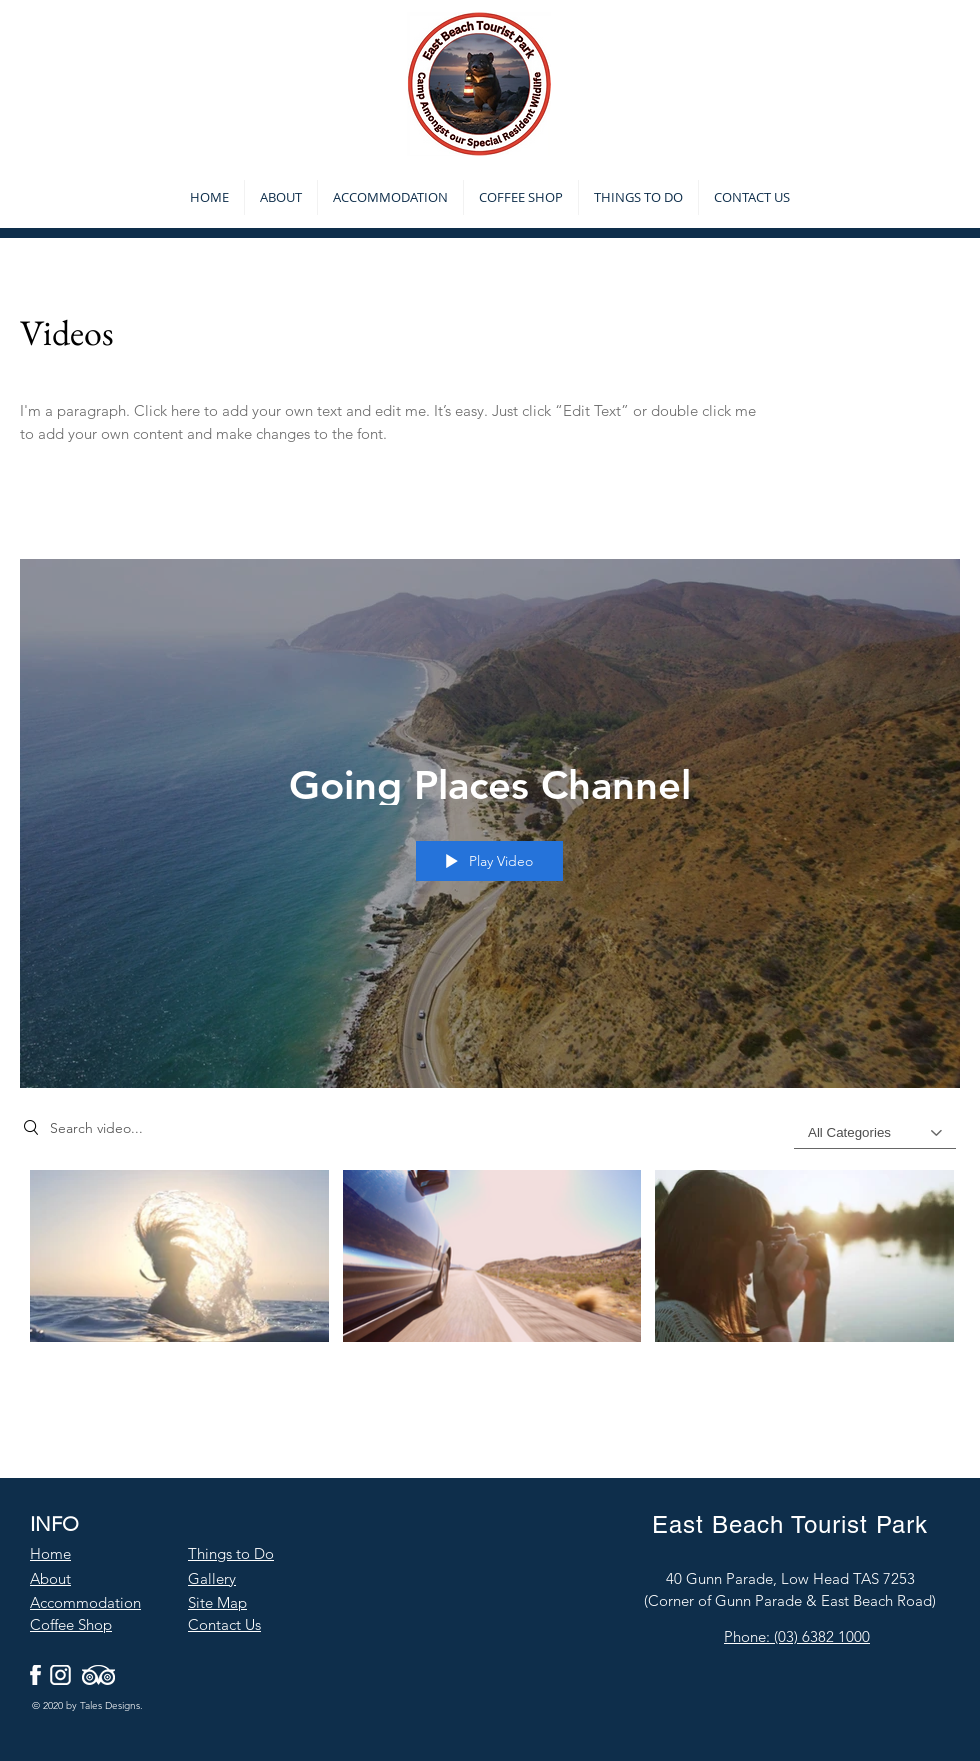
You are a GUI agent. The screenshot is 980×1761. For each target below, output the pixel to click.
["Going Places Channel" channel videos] (490, 1267)
